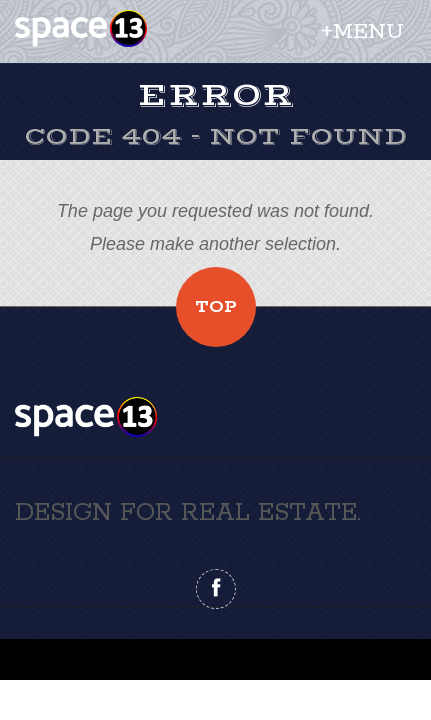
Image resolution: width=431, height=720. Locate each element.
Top (216, 307)
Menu (368, 32)
